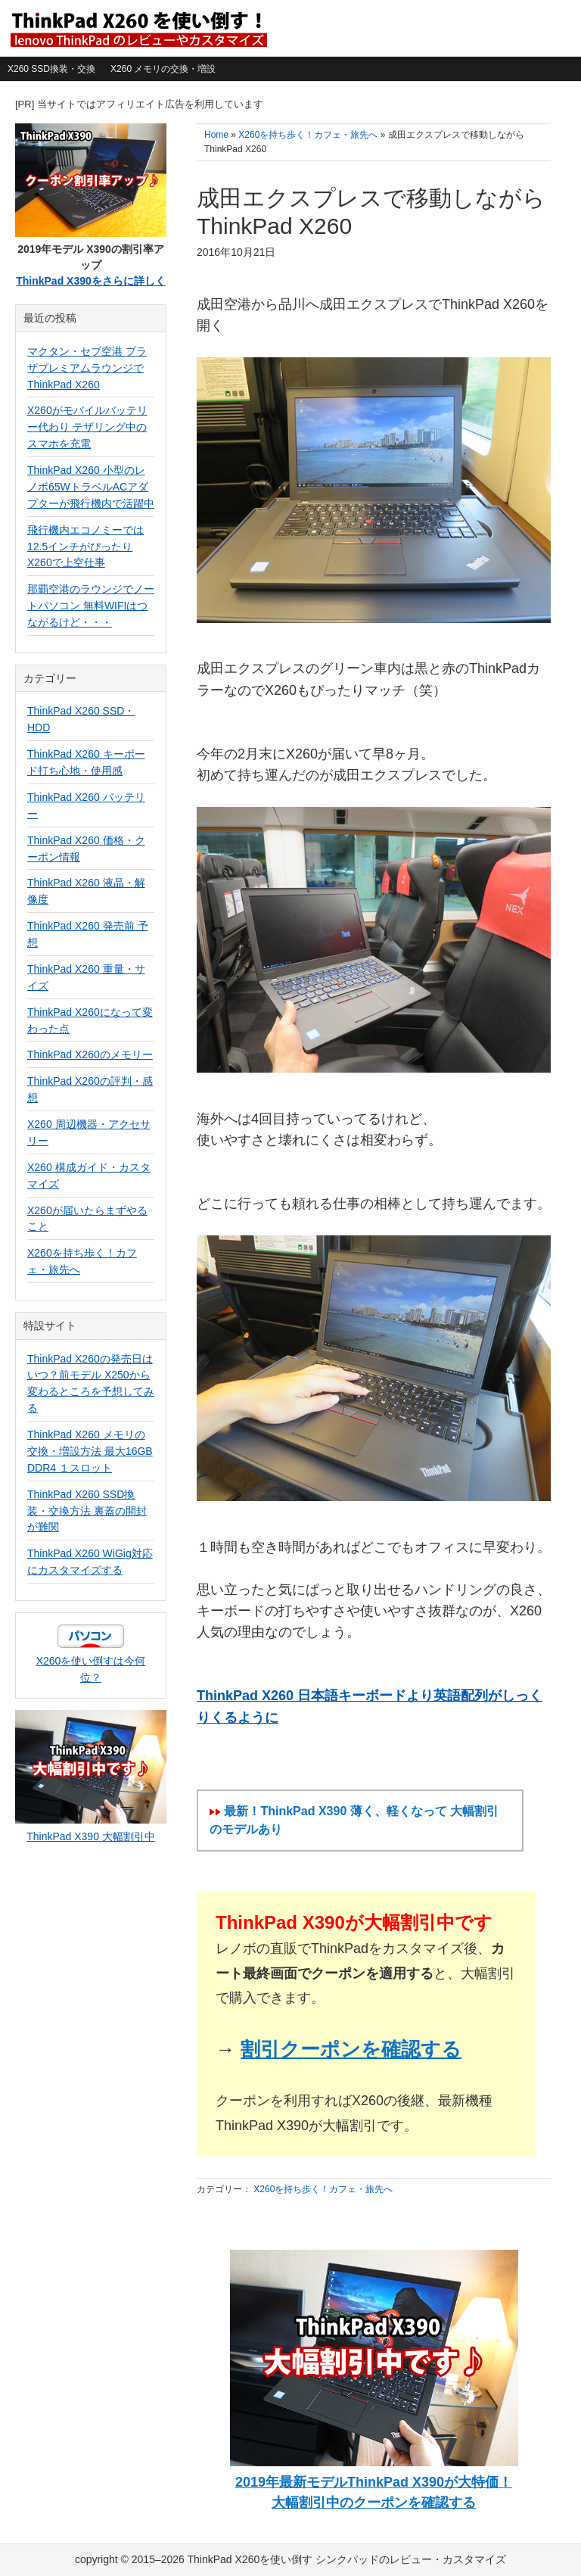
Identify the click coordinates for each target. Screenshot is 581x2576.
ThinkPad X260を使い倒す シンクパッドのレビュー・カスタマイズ (137, 28)
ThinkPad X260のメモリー (90, 1054)
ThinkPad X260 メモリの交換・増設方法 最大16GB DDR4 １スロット (90, 1451)
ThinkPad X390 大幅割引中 (90, 1836)
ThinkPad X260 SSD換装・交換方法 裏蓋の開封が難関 (87, 1511)
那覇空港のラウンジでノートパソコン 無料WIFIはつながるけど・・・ (90, 605)
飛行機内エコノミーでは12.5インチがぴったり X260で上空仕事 (85, 546)
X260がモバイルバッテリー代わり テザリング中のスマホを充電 (87, 427)
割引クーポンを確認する (351, 2049)
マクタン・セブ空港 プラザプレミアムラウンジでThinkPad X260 (87, 368)
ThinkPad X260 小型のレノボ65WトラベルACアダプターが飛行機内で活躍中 (90, 486)
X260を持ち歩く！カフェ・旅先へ (323, 2189)
